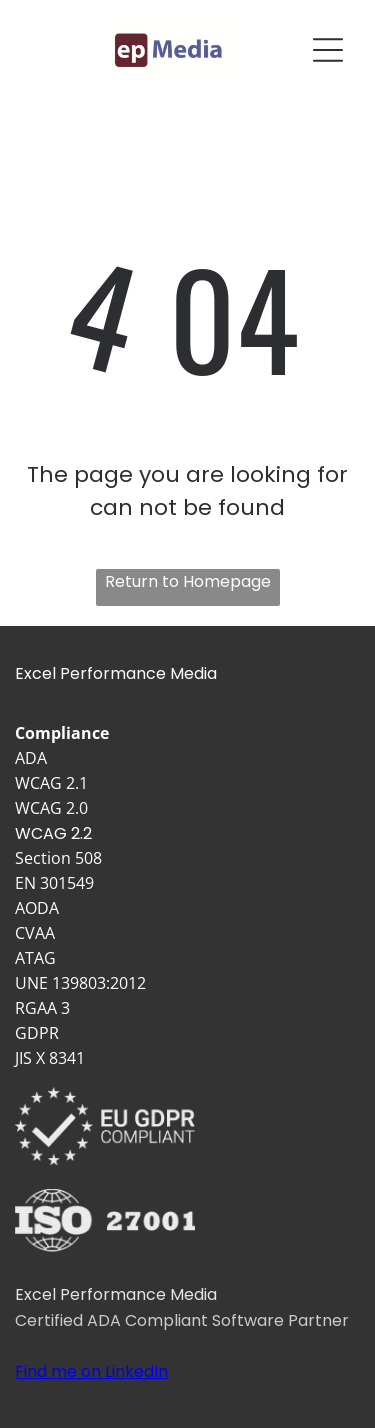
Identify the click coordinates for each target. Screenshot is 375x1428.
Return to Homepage (188, 581)
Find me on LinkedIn (91, 1371)
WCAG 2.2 (53, 833)
